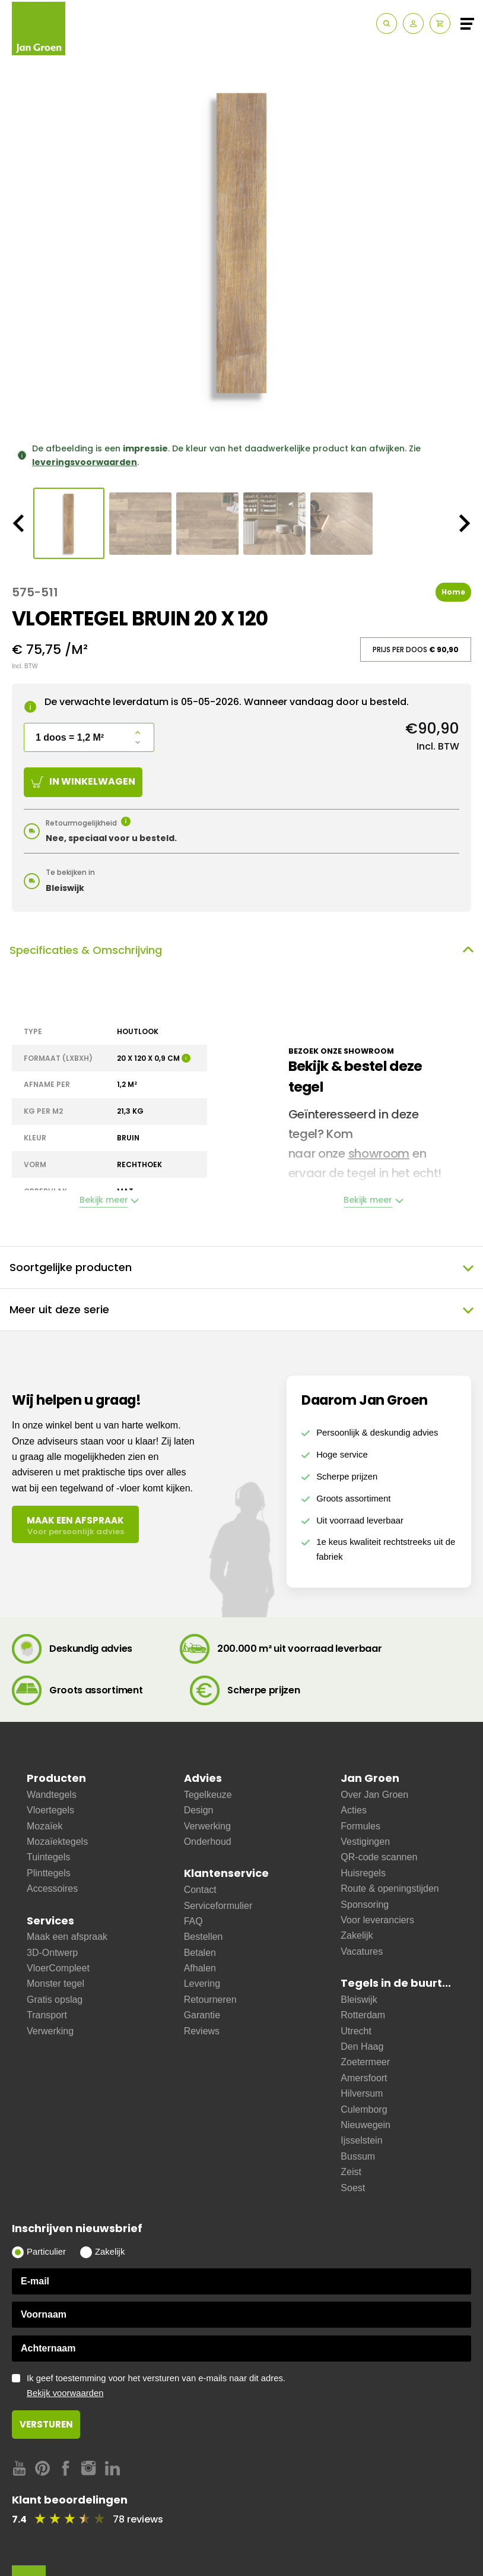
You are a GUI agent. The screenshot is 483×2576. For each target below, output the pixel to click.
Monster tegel (55, 1983)
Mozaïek (44, 1826)
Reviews (202, 2031)
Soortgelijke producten (241, 1267)
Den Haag (362, 2046)
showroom (379, 1153)
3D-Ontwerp (52, 1953)
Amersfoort (364, 2078)
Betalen (200, 1953)
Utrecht (356, 2031)
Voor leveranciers (377, 1920)
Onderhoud (207, 1842)
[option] (241, 243)
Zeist (351, 2172)
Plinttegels (49, 1873)
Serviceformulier (218, 1906)
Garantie (202, 2015)
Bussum (358, 2156)
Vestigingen (365, 1842)
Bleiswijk (359, 2000)
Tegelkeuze (208, 1795)
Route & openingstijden (389, 1888)
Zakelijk (357, 1935)
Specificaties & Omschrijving (241, 950)
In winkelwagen (83, 781)
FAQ (193, 1921)
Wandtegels (52, 1795)
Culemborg (364, 2109)
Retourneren (210, 2000)
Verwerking (50, 2031)
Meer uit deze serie (241, 1310)
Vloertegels (50, 1810)
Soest (353, 2188)
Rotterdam (363, 2015)
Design (199, 1810)
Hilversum (362, 2093)
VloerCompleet (58, 1968)
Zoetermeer (365, 2062)
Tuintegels (48, 1857)
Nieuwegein (365, 2125)
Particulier (46, 2251)
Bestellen (203, 1937)
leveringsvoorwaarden (84, 462)
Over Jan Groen (374, 1795)
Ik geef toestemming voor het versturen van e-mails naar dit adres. (249, 2386)
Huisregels (363, 1873)
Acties (354, 1810)
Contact (200, 1890)
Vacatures (362, 1951)
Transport (47, 2015)
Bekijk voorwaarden (65, 2393)
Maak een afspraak (67, 1937)
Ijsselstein (361, 2140)
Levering (202, 1983)
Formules (360, 1826)
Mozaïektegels (57, 1842)
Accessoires (52, 1888)
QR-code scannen (379, 1857)
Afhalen (200, 1968)
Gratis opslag (54, 2000)
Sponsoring (365, 1904)
